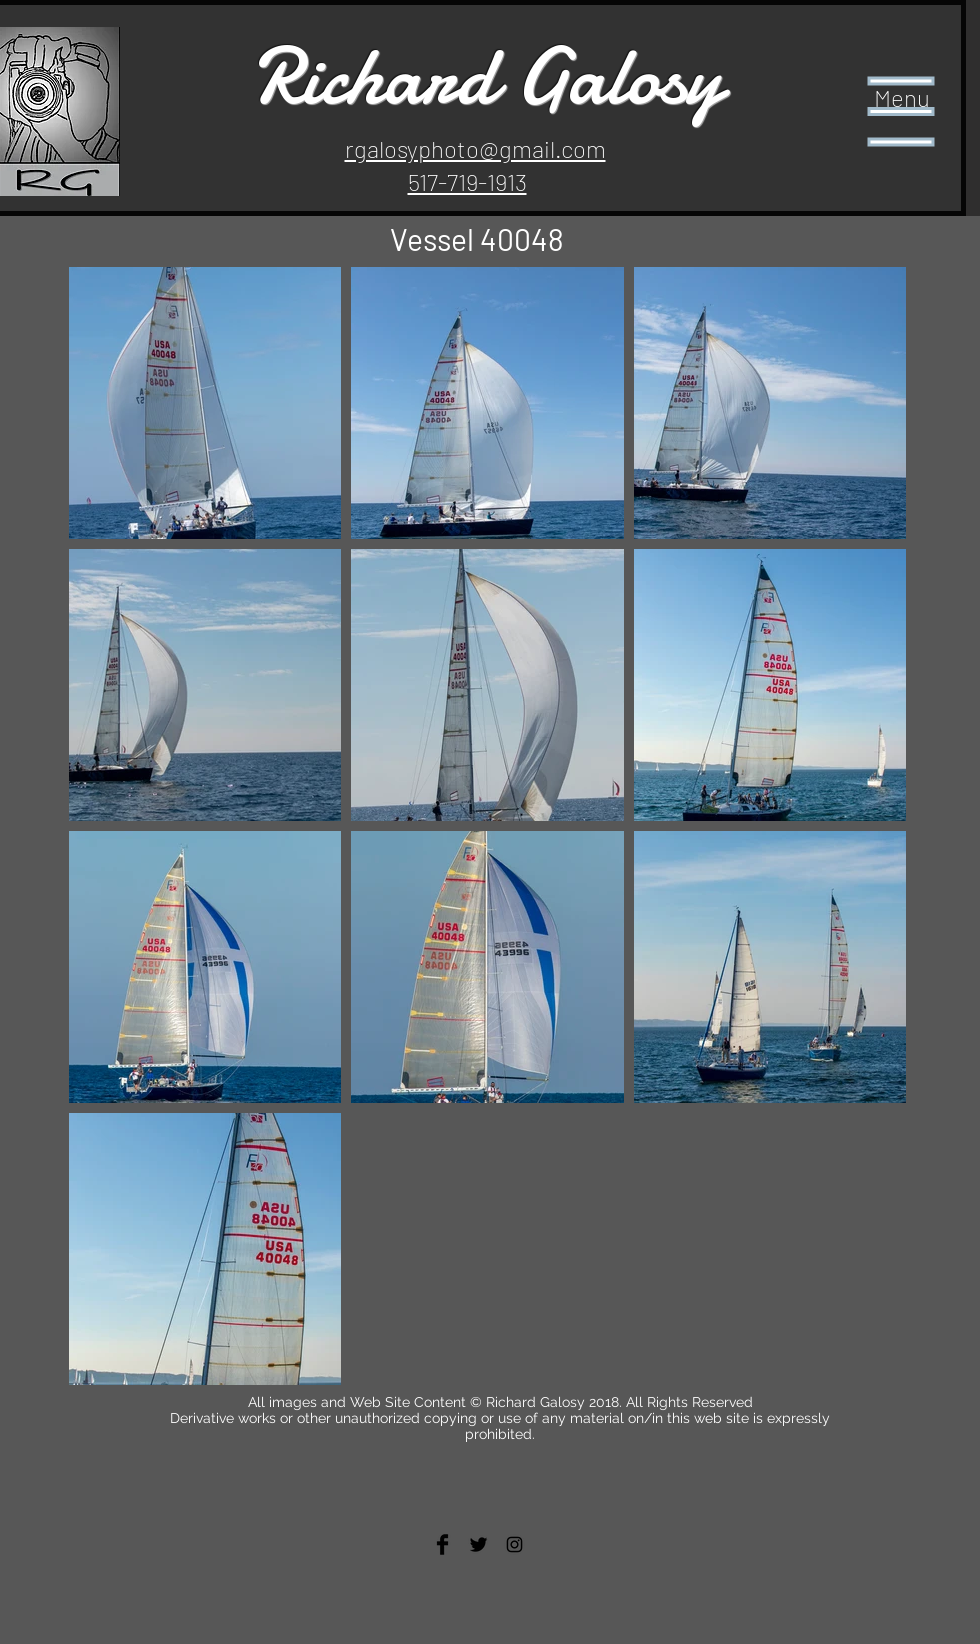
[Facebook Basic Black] (442, 1544)
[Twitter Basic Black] (478, 1544)
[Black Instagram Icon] (514, 1544)
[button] (901, 112)
